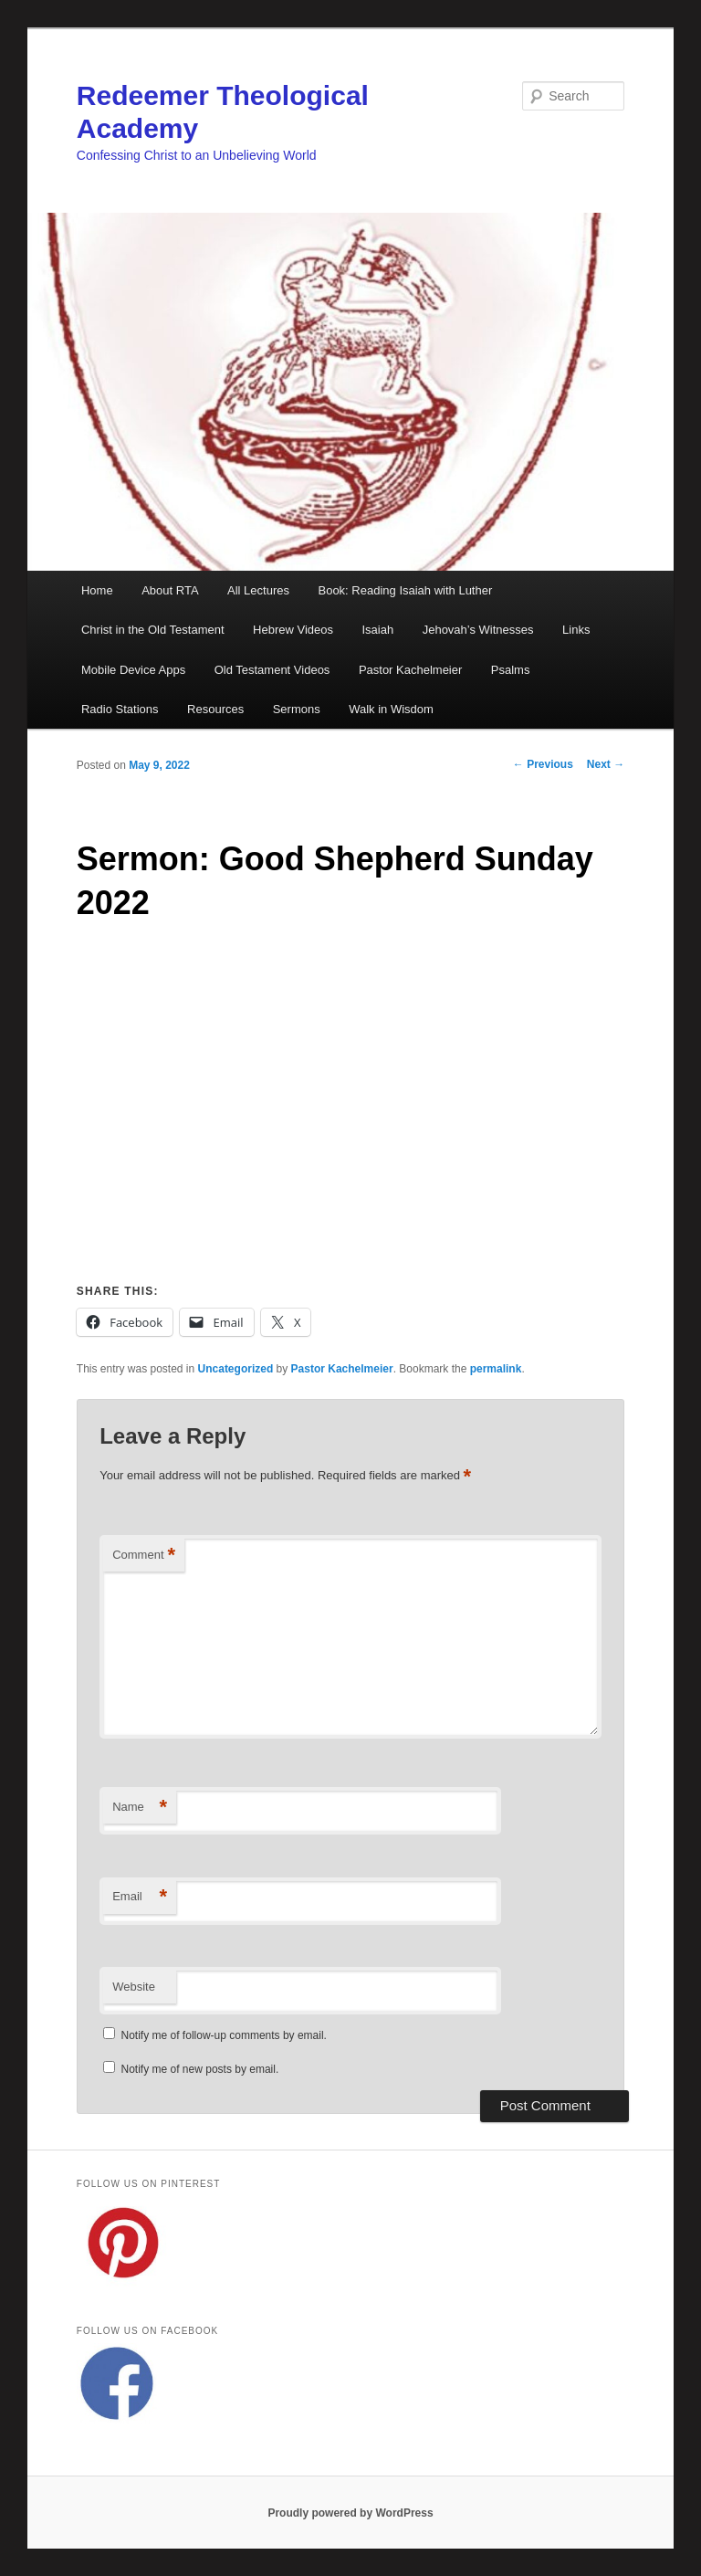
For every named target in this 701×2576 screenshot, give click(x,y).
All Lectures (258, 590)
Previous (543, 764)
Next (605, 764)
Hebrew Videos (293, 629)
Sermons (296, 709)
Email (139, 1897)
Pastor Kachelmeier (410, 670)
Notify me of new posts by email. (200, 2069)
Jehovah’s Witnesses (478, 629)
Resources (215, 709)
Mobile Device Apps (133, 670)
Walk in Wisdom (391, 709)
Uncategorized (236, 1368)
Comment (143, 1555)
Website (133, 1986)
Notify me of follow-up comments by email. (224, 2035)
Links (576, 629)
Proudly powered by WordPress (350, 2513)
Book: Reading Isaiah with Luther (405, 590)
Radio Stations (120, 709)
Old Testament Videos (272, 670)
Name (139, 1807)
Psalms (510, 670)
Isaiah (377, 629)
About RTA (169, 590)
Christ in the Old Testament (153, 629)
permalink (496, 1368)
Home (97, 590)
